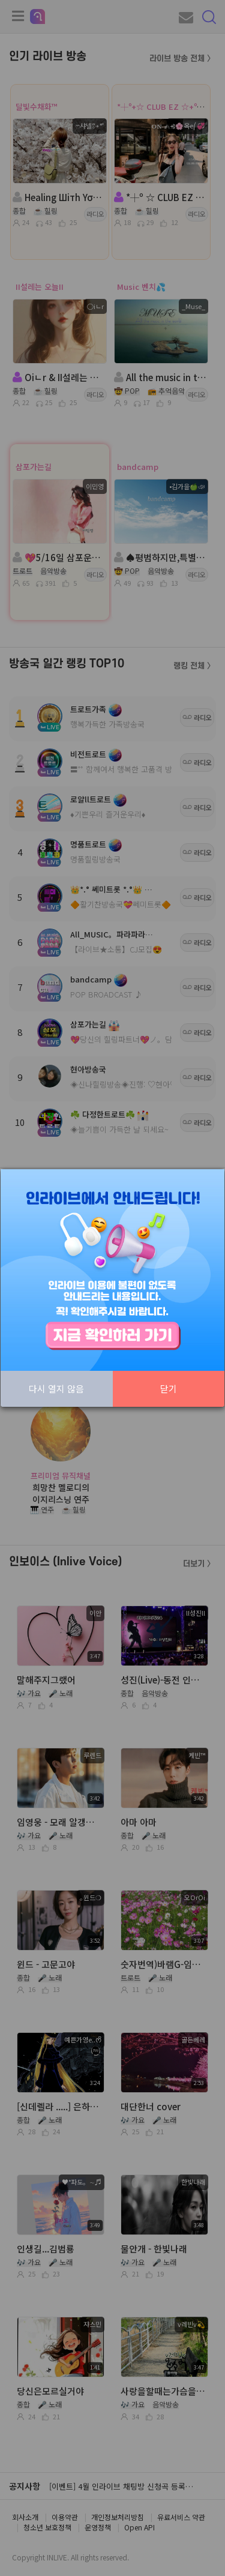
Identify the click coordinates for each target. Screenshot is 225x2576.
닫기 (168, 1388)
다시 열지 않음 (56, 1388)
